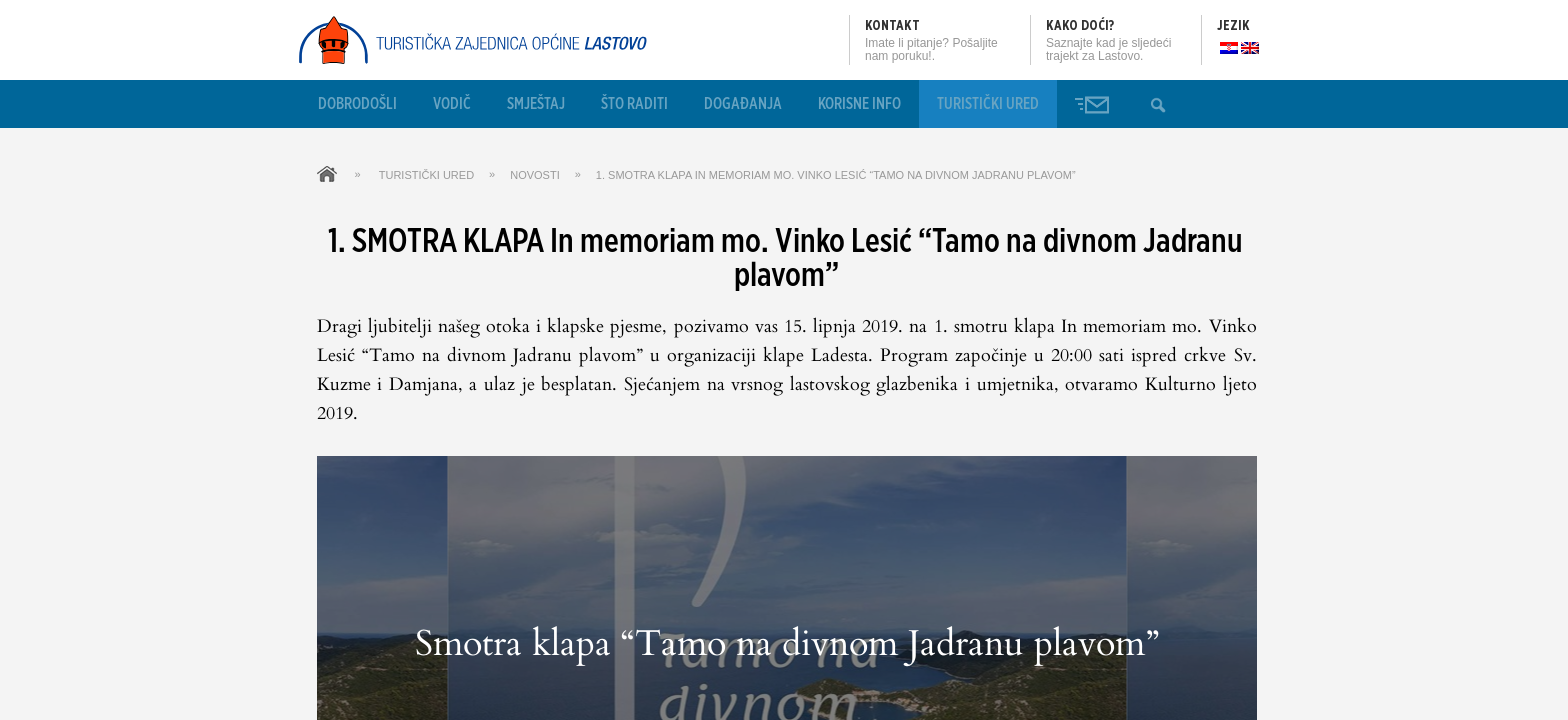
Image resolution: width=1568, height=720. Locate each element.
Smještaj (536, 104)
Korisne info (859, 104)
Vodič (452, 104)
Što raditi (634, 104)
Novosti (535, 175)
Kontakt (892, 26)
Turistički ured (988, 104)
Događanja (743, 104)
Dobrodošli (357, 104)
